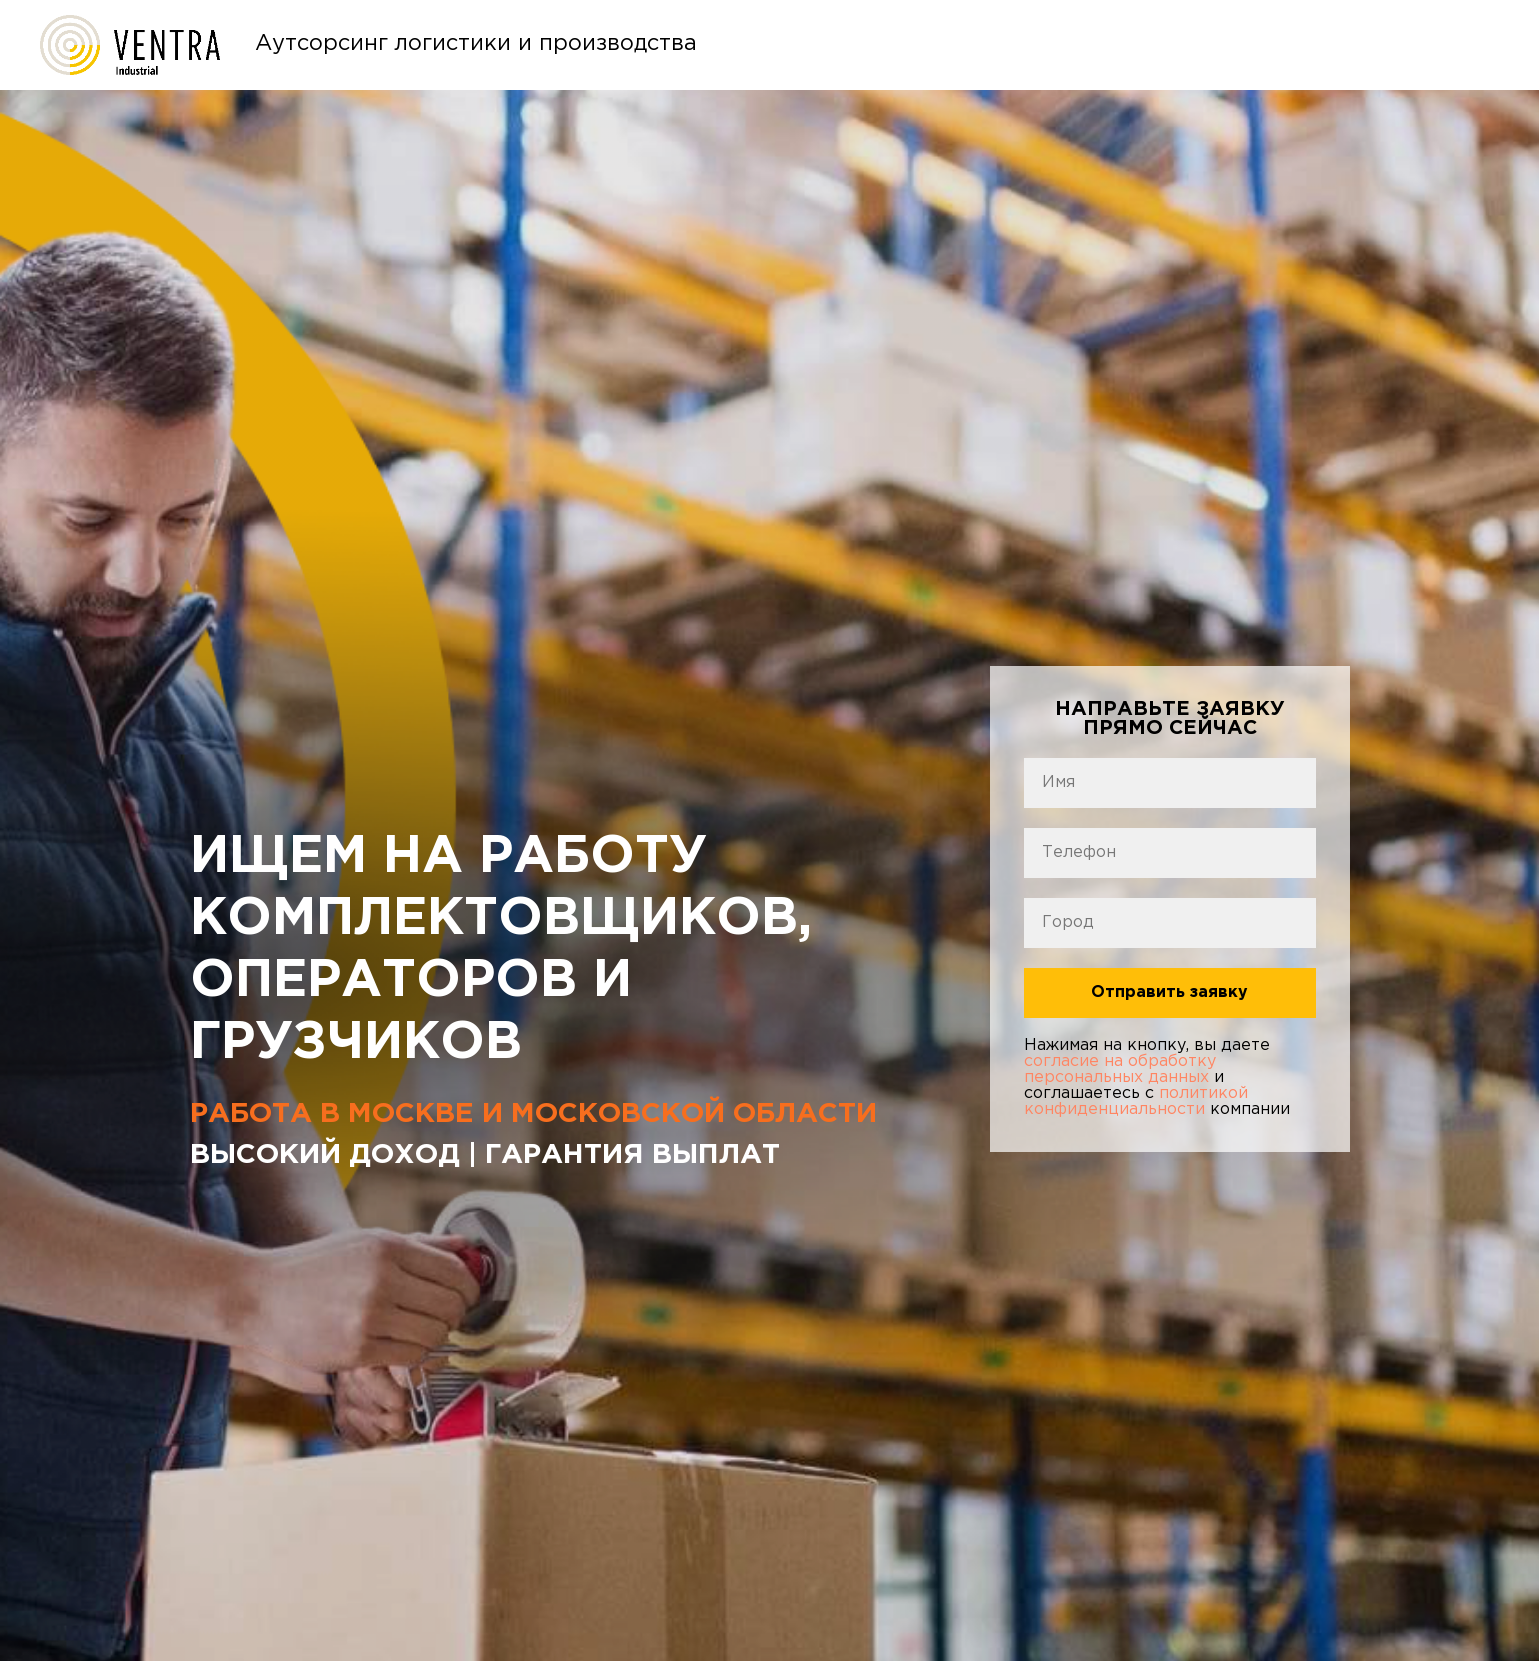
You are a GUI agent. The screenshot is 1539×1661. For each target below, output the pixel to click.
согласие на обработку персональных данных (1120, 1069)
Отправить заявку (1169, 992)
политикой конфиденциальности (1136, 1101)
